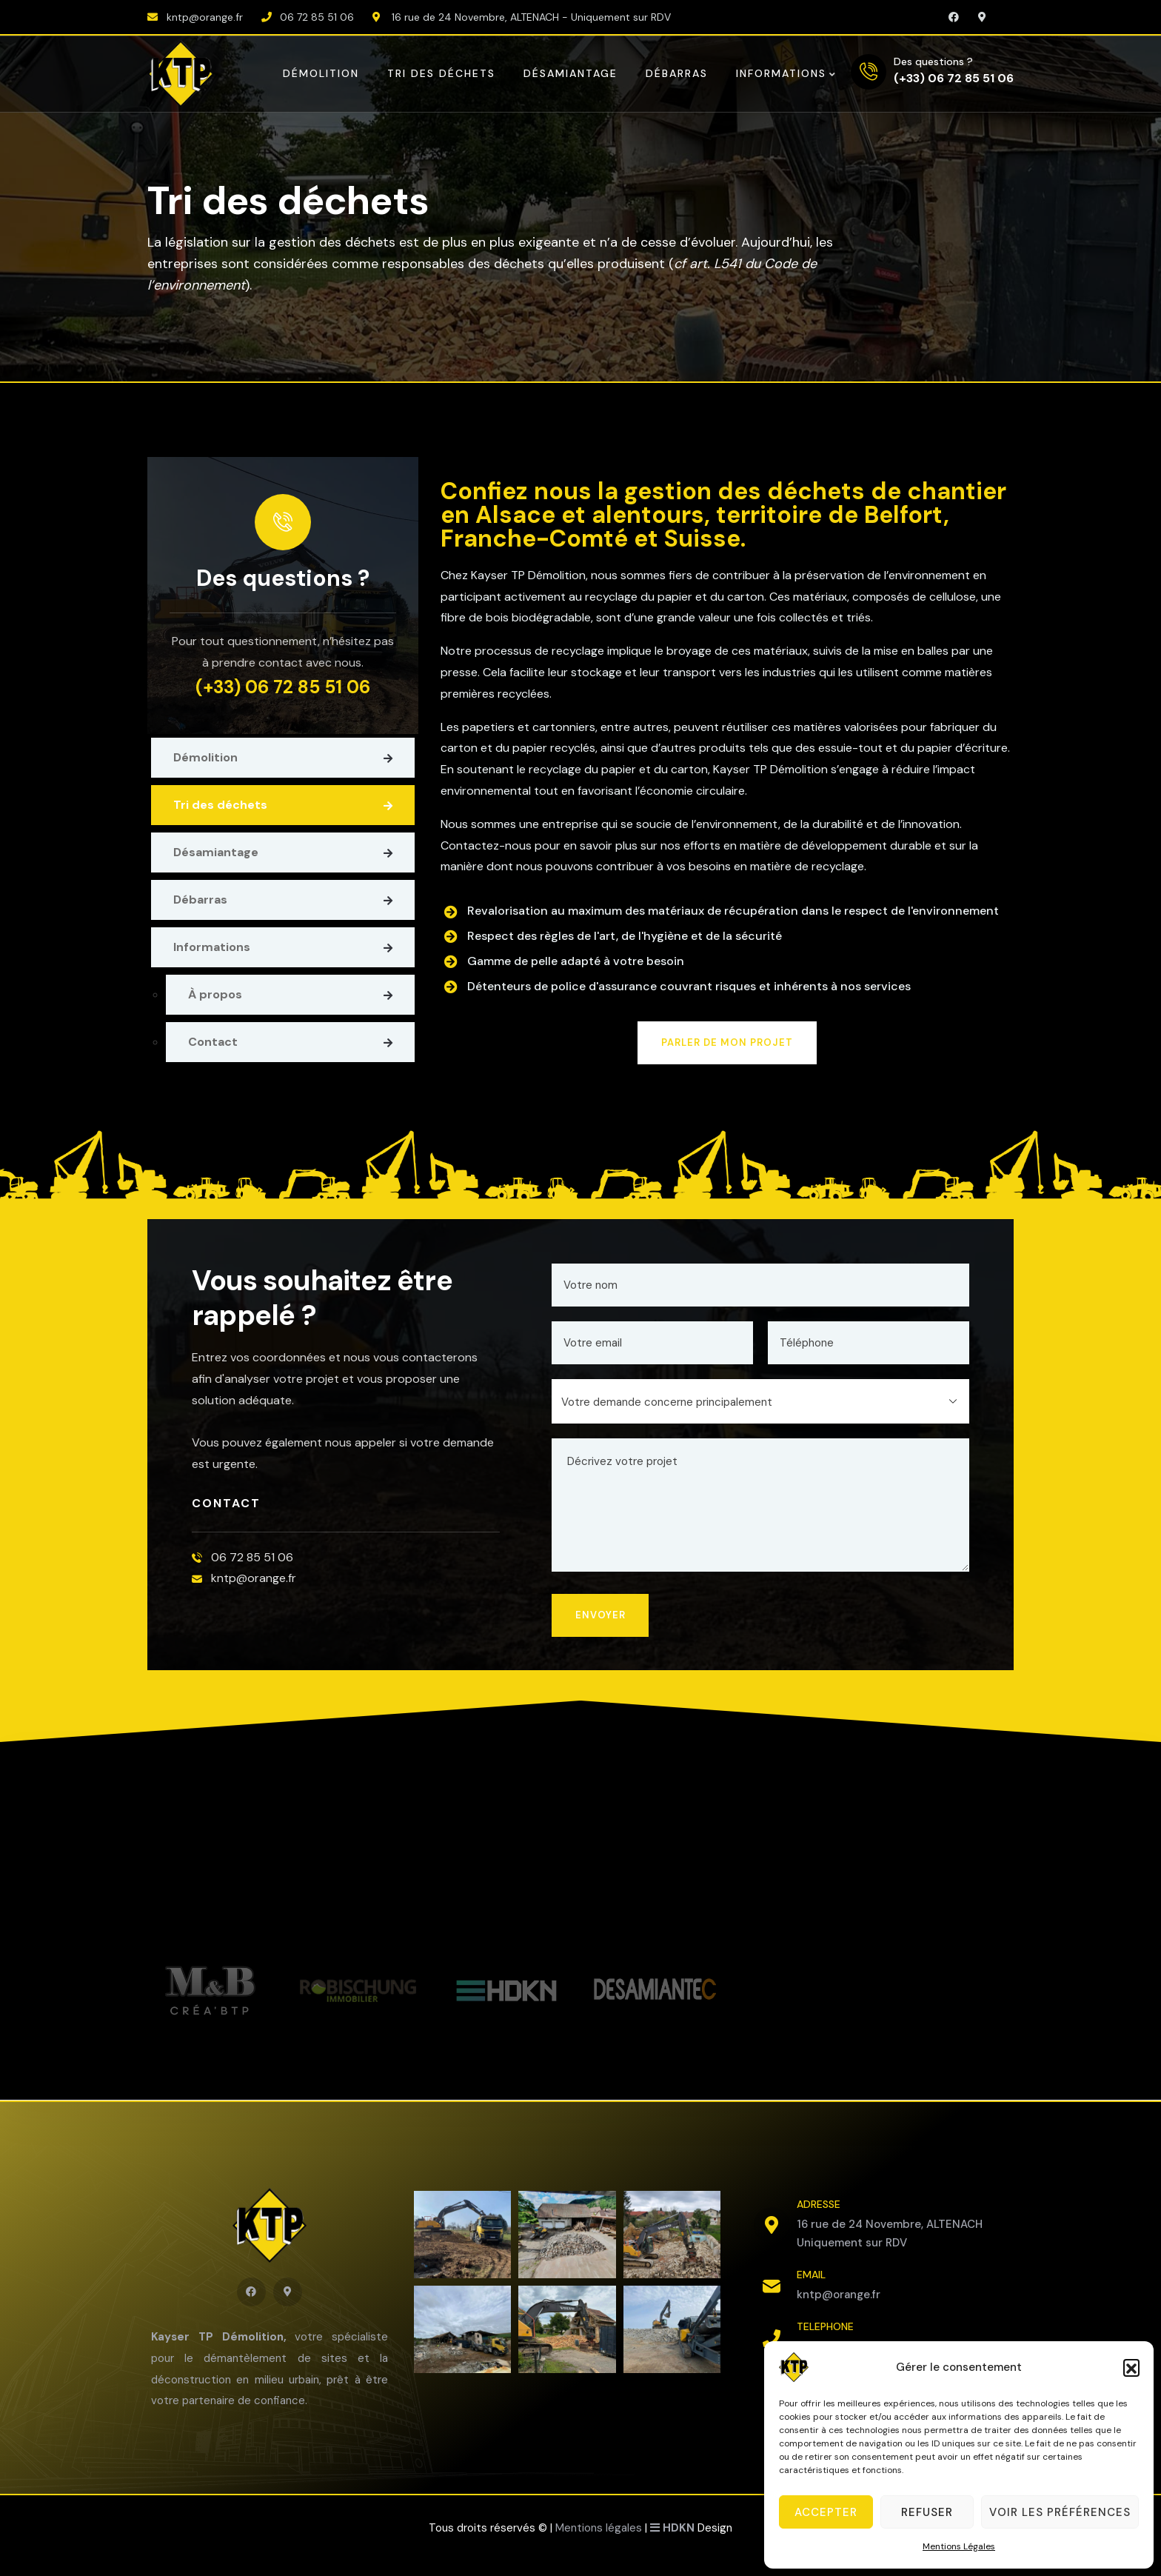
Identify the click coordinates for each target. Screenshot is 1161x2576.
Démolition (205, 757)
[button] (1131, 2367)
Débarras (200, 899)
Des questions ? (933, 60)
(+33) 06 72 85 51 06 (954, 77)
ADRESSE (818, 2204)
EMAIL (811, 2274)
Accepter (825, 2512)
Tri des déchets (220, 804)
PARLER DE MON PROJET (727, 1042)
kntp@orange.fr (838, 2294)
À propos (215, 994)
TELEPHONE (825, 2326)
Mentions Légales (959, 2546)
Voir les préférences (1060, 2512)
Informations (211, 947)
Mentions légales (598, 2527)
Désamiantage (215, 852)
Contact (213, 1042)
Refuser (927, 2512)
